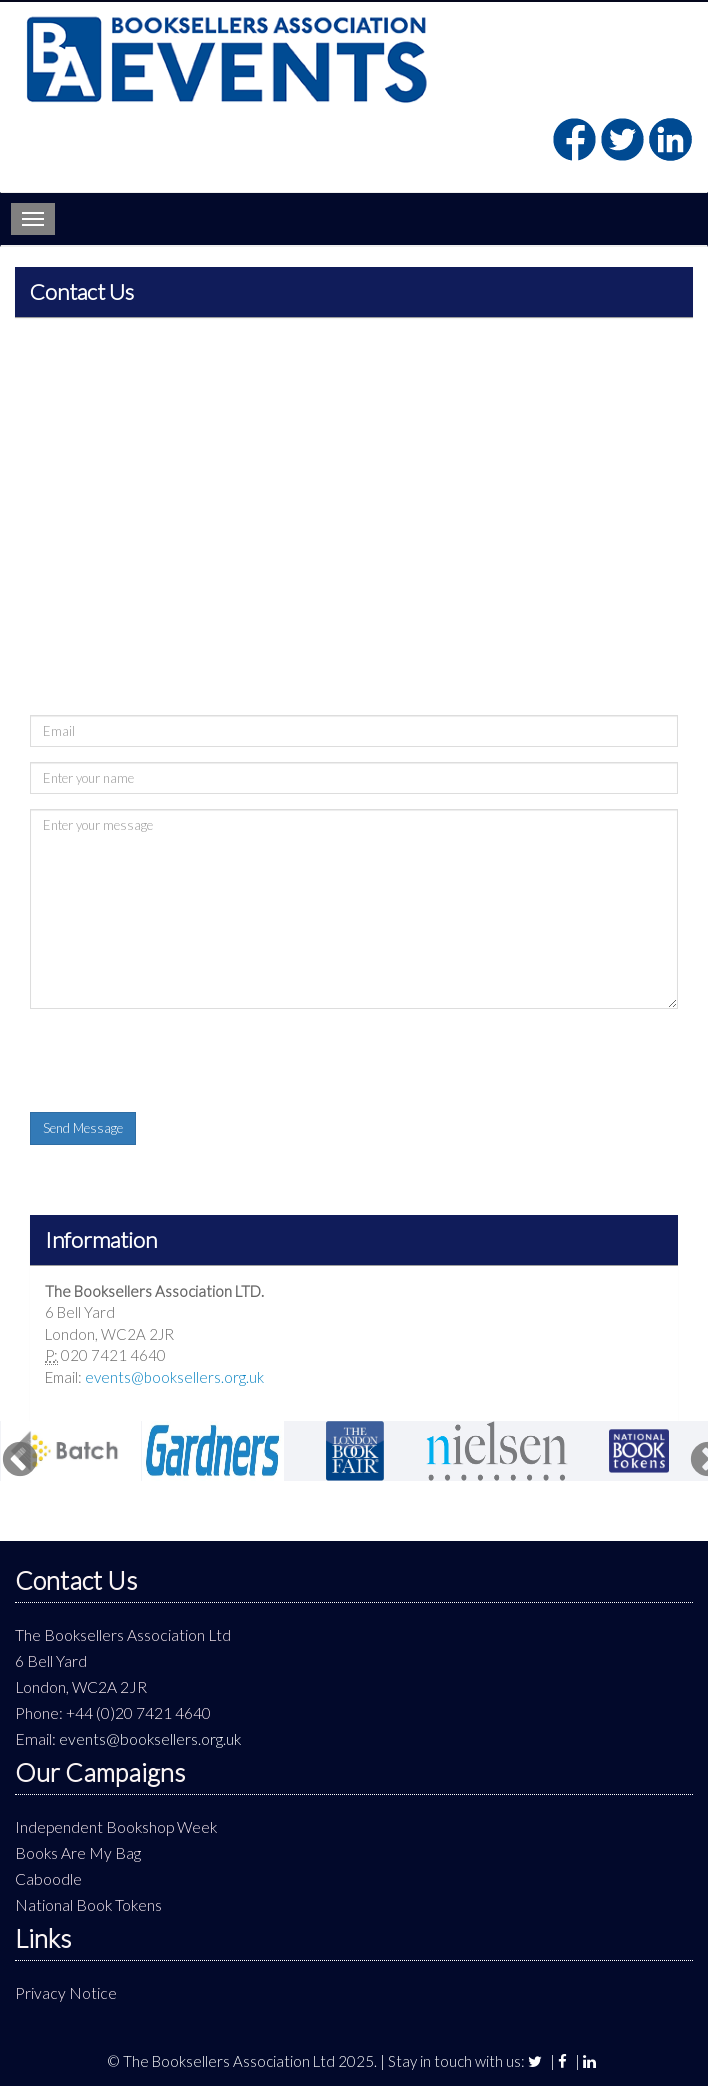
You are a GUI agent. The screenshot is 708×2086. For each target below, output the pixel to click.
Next (698, 1451)
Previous (10, 1451)
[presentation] (182, 1063)
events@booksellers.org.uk (174, 1377)
